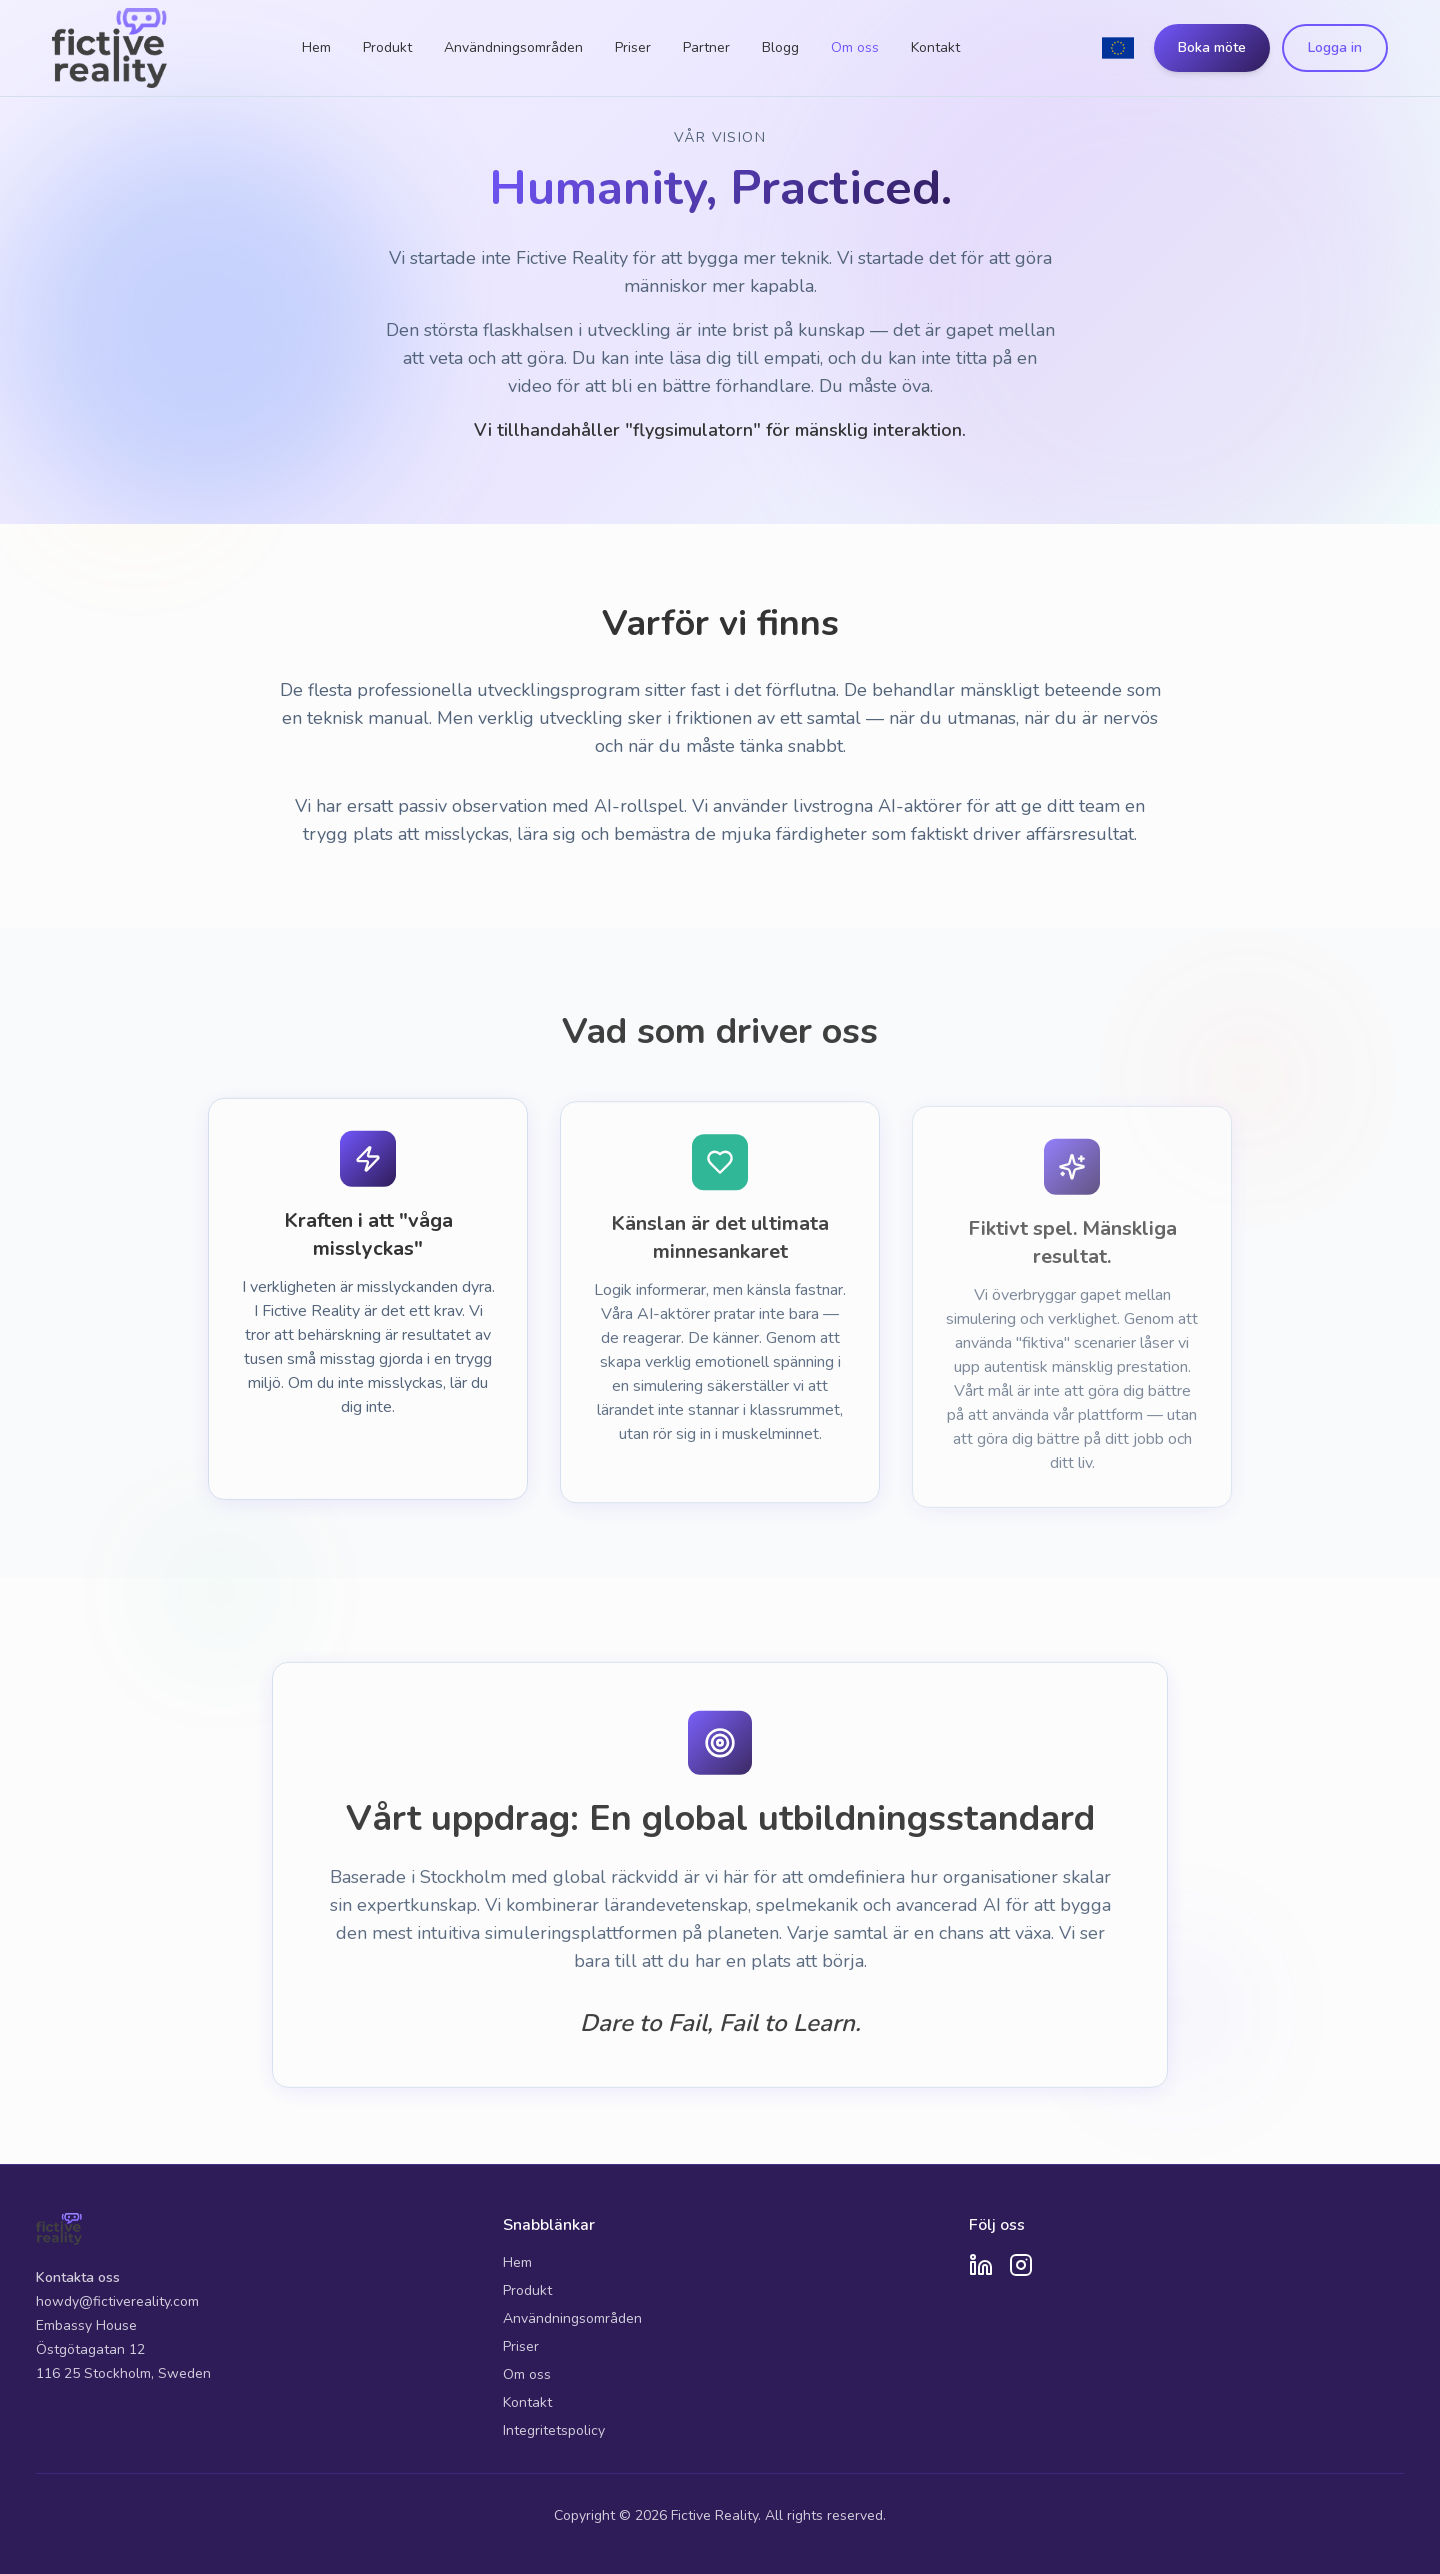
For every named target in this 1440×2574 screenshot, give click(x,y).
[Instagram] (1021, 2265)
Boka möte (1212, 47)
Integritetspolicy (554, 2430)
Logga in (1335, 47)
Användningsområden (513, 47)
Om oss (855, 47)
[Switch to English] (1118, 48)
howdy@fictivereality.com (117, 2301)
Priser (633, 47)
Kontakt (935, 47)
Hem (316, 47)
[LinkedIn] (981, 2265)
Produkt (387, 47)
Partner (706, 47)
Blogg (780, 47)
